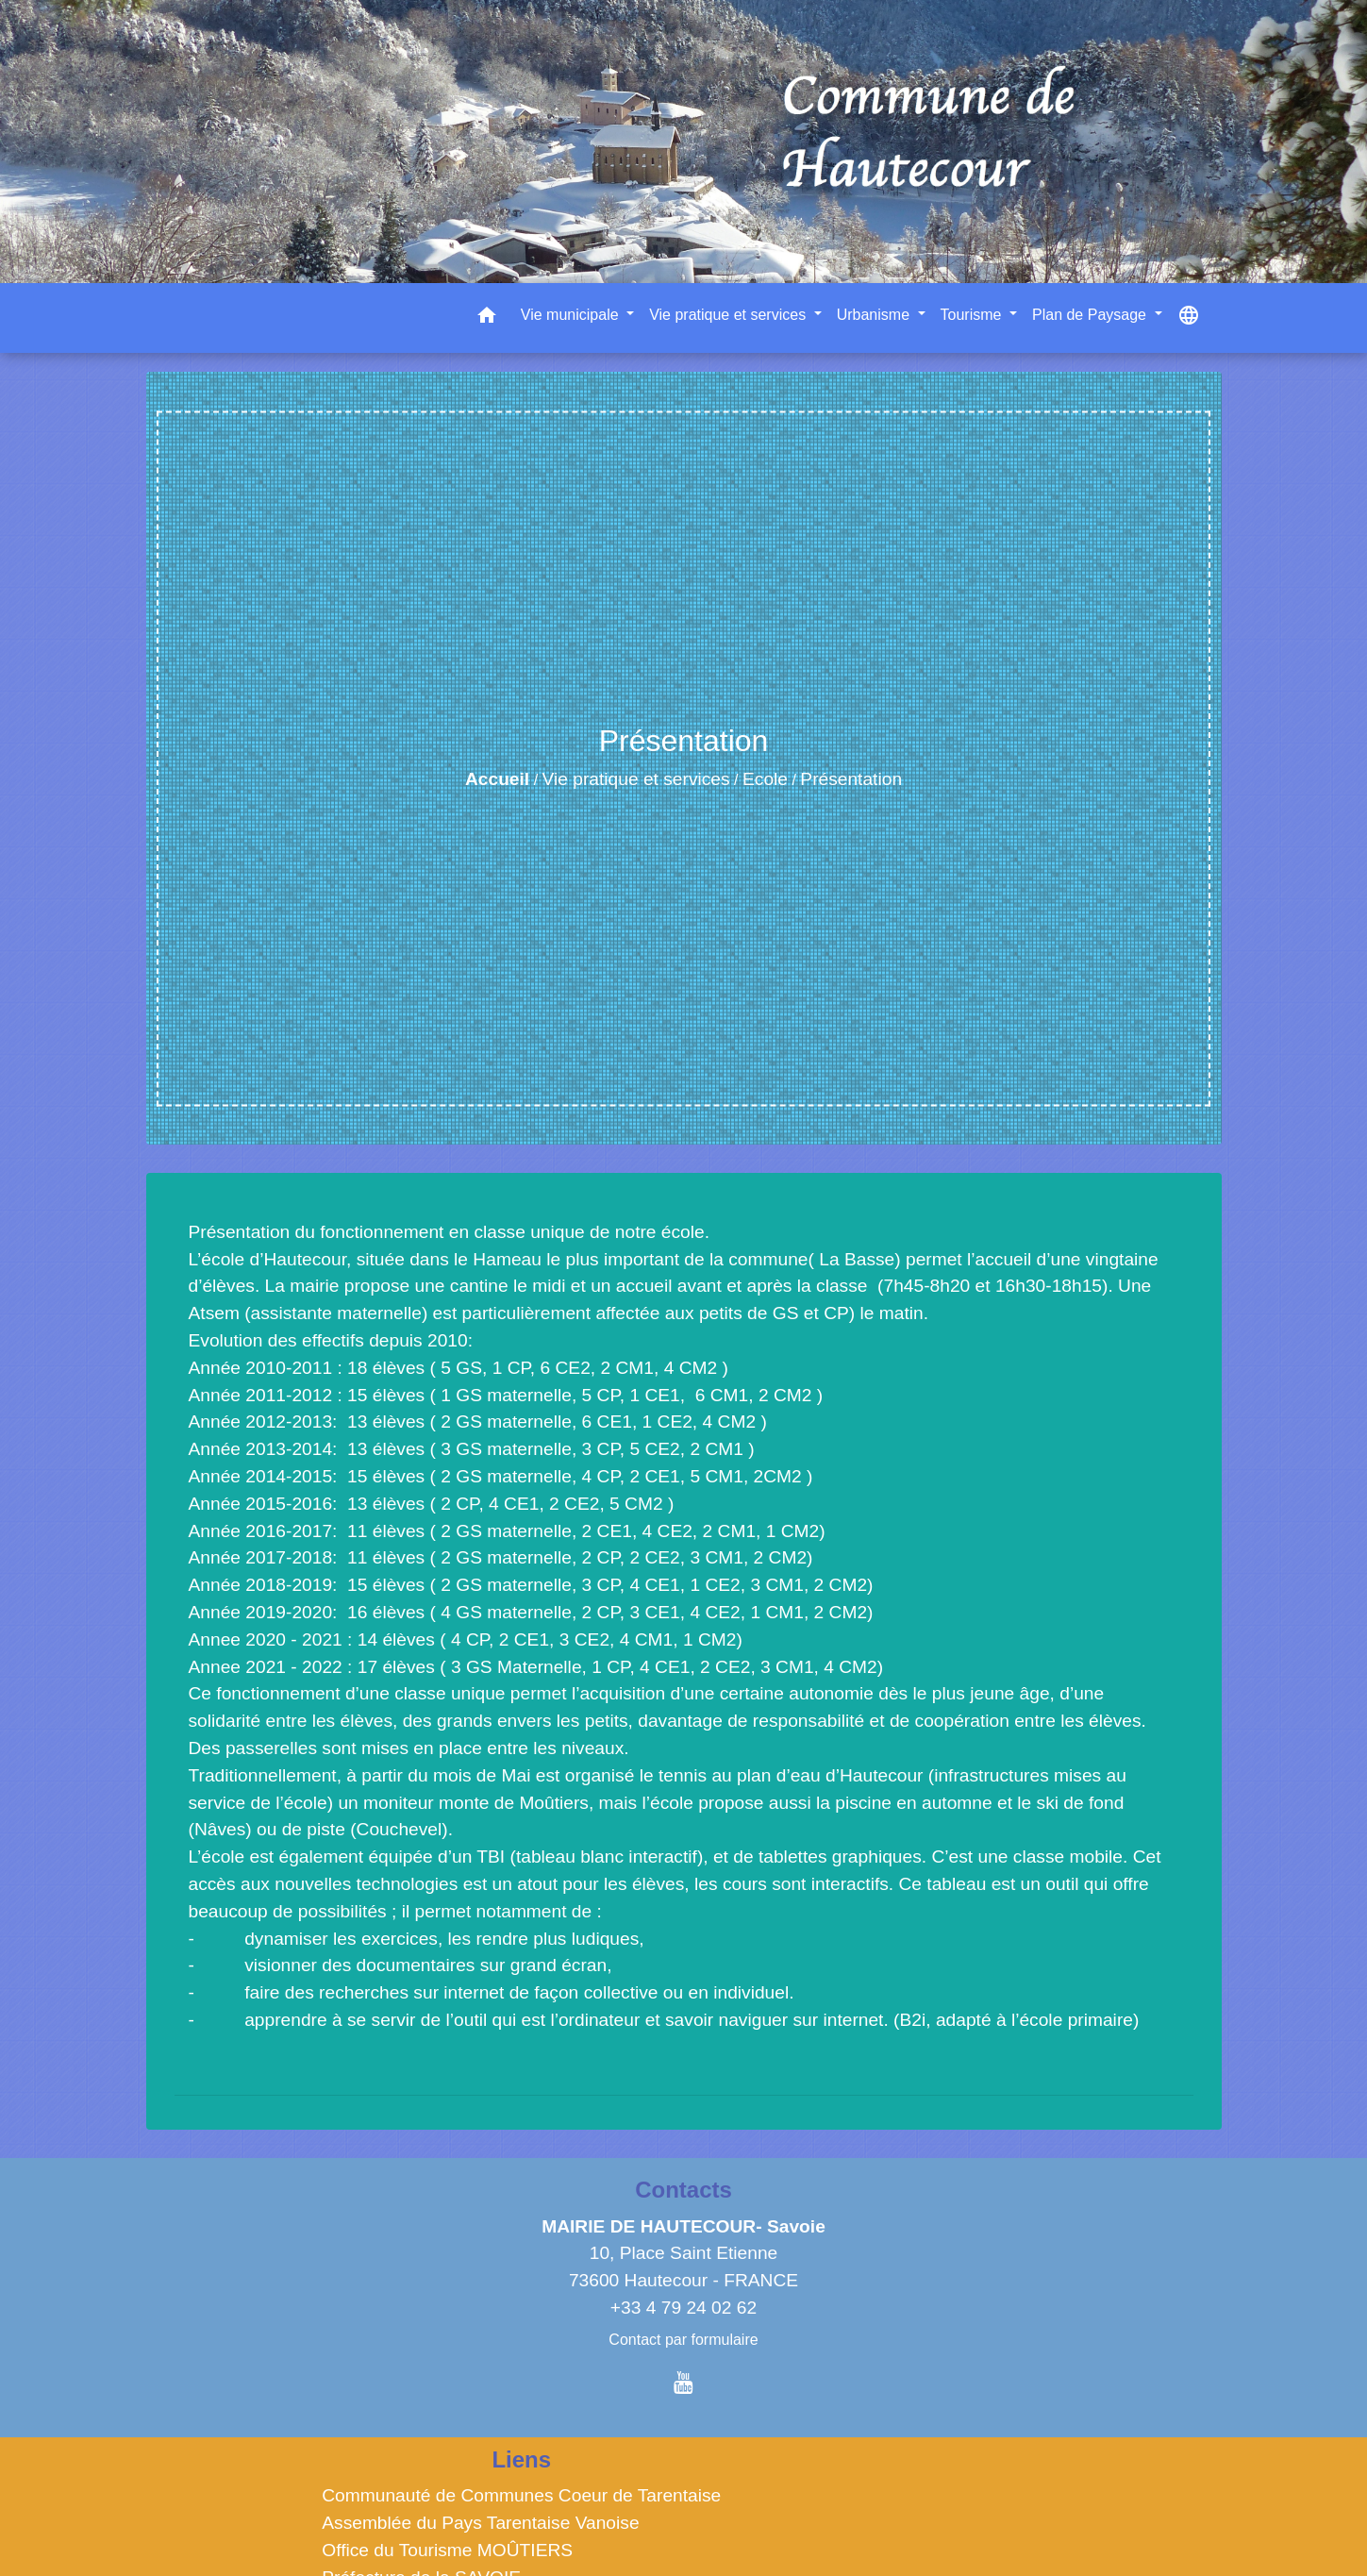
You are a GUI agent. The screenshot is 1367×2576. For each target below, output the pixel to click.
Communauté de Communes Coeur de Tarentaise (521, 2495)
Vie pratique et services (636, 779)
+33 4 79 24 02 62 (683, 2307)
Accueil (497, 779)
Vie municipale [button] (572, 315)
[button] (486, 318)
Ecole (765, 779)
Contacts (683, 2189)
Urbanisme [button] (875, 315)
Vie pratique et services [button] (729, 315)
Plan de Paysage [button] (1091, 315)
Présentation (851, 779)
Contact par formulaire (683, 2340)
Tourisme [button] (973, 315)
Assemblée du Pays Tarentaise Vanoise (480, 2523)
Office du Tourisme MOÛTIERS (447, 2550)
